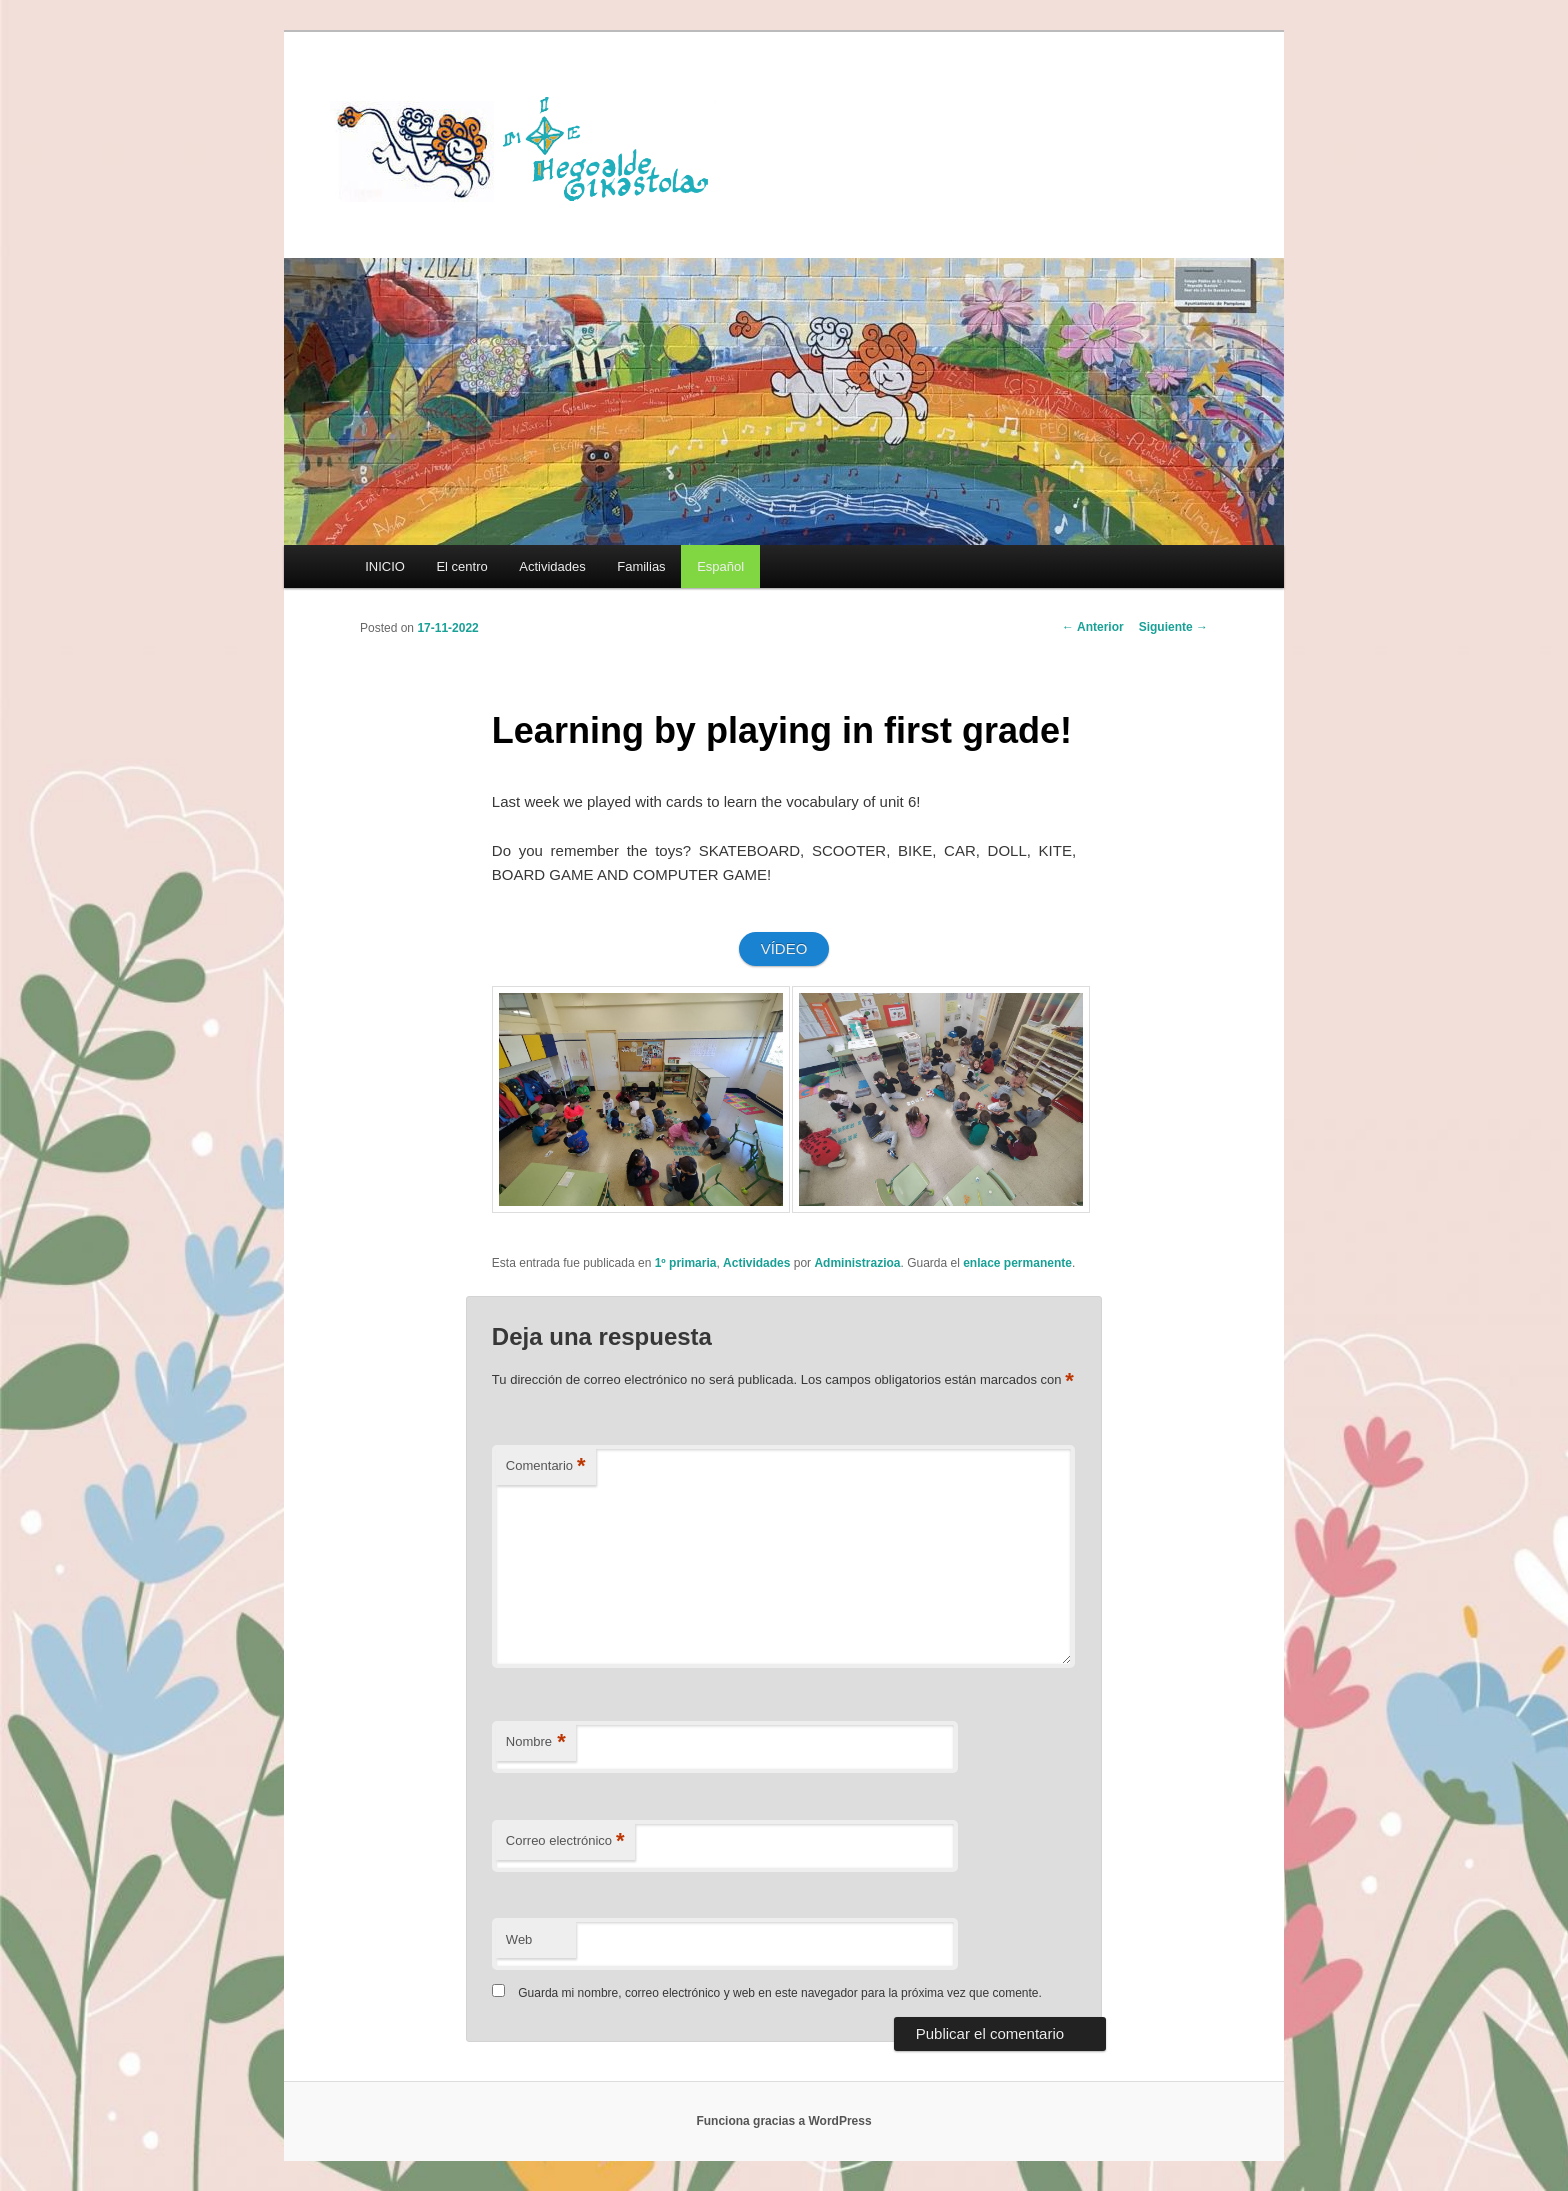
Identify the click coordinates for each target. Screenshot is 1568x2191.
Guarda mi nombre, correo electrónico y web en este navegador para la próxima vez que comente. (780, 1993)
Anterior (1093, 627)
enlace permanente (1017, 1263)
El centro (461, 566)
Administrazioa (857, 1263)
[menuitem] (720, 566)
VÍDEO (784, 948)
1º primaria (686, 1263)
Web (519, 1939)
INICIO (385, 566)
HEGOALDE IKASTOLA (530, 147)
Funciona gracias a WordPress (783, 2121)
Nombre (536, 1742)
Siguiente (1173, 627)
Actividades (552, 566)
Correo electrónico (565, 1841)
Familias (641, 566)
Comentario (546, 1466)
